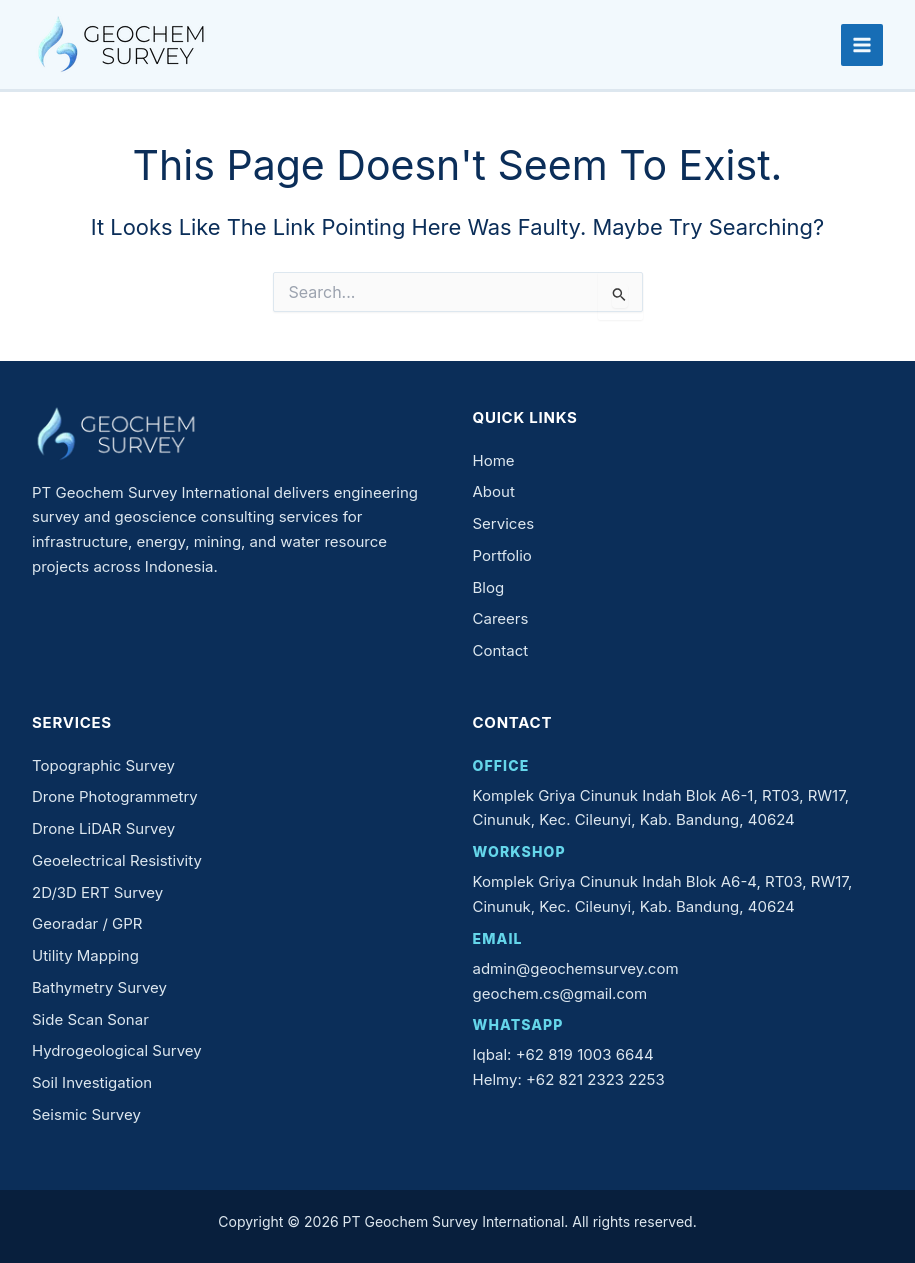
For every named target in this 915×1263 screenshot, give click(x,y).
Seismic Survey (86, 1114)
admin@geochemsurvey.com (576, 968)
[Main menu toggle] (862, 45)
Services (504, 523)
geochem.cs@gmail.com (560, 993)
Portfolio (502, 555)
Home (494, 460)
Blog (489, 587)
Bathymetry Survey (99, 987)
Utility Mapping (85, 955)
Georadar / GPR (87, 923)
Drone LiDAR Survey (103, 828)
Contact (501, 650)
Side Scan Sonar (90, 1019)
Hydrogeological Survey (117, 1050)
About (494, 491)
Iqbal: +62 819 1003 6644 (563, 1054)
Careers (501, 618)
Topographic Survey (103, 765)
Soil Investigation (92, 1082)
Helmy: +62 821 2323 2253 (569, 1079)
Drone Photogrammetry (115, 796)
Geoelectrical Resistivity (117, 860)
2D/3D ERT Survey (97, 892)
